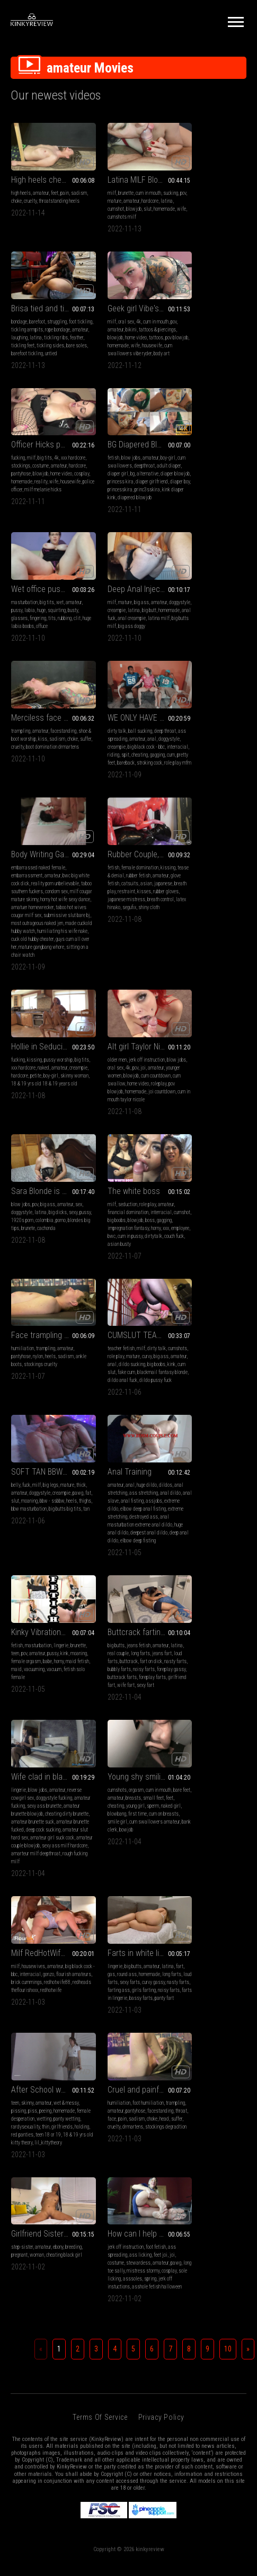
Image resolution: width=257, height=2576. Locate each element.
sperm (181, 1267)
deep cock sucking (125, 1291)
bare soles (215, 217)
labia (47, 474)
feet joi (228, 1572)
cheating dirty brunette (115, 1275)
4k (42, 321)
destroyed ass (107, 1123)
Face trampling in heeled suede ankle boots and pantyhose (128, 925)
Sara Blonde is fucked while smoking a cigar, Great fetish (210, 781)
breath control (228, 634)
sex (178, 802)
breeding (101, 1572)
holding (206, 1451)
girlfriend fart (24, 1291)
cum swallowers (192, 329)
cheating (19, 626)
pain (64, 185)
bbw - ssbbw (23, 1107)
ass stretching (139, 1091)
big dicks (231, 802)
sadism (19, 193)
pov (113, 193)
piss (196, 1427)
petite (55, 810)
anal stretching (108, 1091)
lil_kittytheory (202, 1467)
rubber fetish (218, 602)
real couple (36, 1251)
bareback (20, 634)
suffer (193, 481)
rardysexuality (206, 1443)
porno (180, 818)
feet (54, 185)
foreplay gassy (49, 1275)
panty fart (149, 1459)
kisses (202, 626)
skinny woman (25, 818)
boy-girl (235, 321)
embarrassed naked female (120, 594)
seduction (31, 938)
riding (61, 618)
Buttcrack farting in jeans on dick (46, 1230)
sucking (100, 193)
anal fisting (150, 1099)
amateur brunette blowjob (135, 1267)
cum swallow (129, 818)
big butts (19, 1243)
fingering (70, 481)
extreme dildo (125, 1107)
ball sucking (44, 594)
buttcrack (51, 1259)
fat (47, 1099)
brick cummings (63, 1435)
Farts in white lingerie (128, 1406)
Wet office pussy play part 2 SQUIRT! (46, 452)
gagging (37, 626)
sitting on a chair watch (130, 698)
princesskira (187, 361)
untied (198, 225)
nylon (120, 946)
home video (39, 337)
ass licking (208, 1572)
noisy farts (22, 1275)
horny (16, 970)
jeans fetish (42, 1243)
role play (51, 938)
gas (106, 1427)
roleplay (113, 826)
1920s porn (210, 810)
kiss (220, 474)
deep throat (68, 594)
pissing (182, 1427)
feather (208, 209)
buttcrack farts (25, 1283)
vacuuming (185, 1115)
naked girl (199, 1267)
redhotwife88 (24, 1443)
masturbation (24, 466)
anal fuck (135, 481)
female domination (207, 594)
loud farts (30, 1259)
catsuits (226, 610)
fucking (100, 321)
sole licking (219, 1596)
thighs (56, 1107)
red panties (226, 1451)
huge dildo (132, 1083)
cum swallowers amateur (200, 1283)
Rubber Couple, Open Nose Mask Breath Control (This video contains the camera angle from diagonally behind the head (210, 581)
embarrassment (109, 602)
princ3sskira (215, 361)
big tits (127, 321)
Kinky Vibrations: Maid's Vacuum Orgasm (210, 1070)
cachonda (184, 826)
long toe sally (201, 1588)
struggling (221, 185)
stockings (121, 329)
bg (214, 337)
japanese (198, 618)
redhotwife (50, 1451)
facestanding (228, 466)
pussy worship (58, 794)
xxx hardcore (33, 802)
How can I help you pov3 (210, 1551)
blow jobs (198, 321)
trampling (184, 466)
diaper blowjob (190, 345)
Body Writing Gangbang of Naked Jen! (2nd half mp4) (128, 581)
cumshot (135, 201)
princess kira (220, 345)
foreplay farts (55, 1283)
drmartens (21, 1596)
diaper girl (200, 337)
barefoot (201, 185)
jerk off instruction (132, 794)
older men (102, 794)
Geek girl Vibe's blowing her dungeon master (46, 308)
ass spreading (25, 602)
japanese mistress (194, 634)
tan (77, 1115)
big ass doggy (117, 497)
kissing (235, 594)
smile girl (228, 1275)
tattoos (59, 337)
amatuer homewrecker (128, 642)
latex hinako (187, 642)
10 (228, 1681)
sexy (179, 810)
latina (118, 201)
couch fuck (54, 978)
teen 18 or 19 (188, 1459)
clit (40, 489)
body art (31, 361)
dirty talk (20, 594)
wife (131, 209)
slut (97, 209)
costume (142, 329)
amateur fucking (124, 1259)
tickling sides (189, 217)
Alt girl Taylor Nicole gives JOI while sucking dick (128, 781)
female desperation (194, 1435)
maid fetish (209, 1107)
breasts (220, 1251)
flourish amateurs (28, 1435)
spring (203, 1603)
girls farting (115, 1451)
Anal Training (115, 1070)
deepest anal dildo (124, 1139)
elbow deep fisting (134, 1147)
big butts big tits (56, 1115)
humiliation (104, 938)
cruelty (48, 193)
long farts (58, 1251)
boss (72, 954)
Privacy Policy (161, 1750)
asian (181, 618)
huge (59, 474)
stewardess (206, 1580)
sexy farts (146, 1435)
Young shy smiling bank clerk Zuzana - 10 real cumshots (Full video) (210, 1230)
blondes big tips (203, 818)
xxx (26, 970)
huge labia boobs (62, 489)
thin (227, 1443)
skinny (191, 1419)
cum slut (231, 962)
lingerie (225, 1083)
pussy (34, 474)
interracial (42, 618)
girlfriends (186, 1451)
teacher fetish (188, 938)
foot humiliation (51, 1564)
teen (197, 1091)
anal (64, 602)
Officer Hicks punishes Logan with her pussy (128, 308)
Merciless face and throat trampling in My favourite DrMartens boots (210, 452)
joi (139, 802)
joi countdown (130, 834)
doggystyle (103, 474)
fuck (26, 1083)
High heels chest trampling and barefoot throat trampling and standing (46, 172)
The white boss (37, 925)
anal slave (126, 1099)
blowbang (220, 1267)
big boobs (39, 954)
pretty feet (66, 626)
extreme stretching (136, 1115)
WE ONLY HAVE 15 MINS (46, 581)
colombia (233, 810)
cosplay (142, 345)
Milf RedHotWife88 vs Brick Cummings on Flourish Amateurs (46, 1406)
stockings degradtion (54, 1596)
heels (132, 946)
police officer (127, 361)
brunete (228, 818)
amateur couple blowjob (127, 1307)
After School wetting (210, 1406)
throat (45, 1580)
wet (60, 466)
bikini (34, 329)
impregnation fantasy (48, 962)
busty (36, 481)
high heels (21, 185)
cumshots (184, 946)
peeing (209, 1427)
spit (73, 618)
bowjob (194, 1291)
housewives (33, 1419)
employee (40, 970)
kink (216, 962)
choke (34, 193)
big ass (127, 466)
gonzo (72, 1427)
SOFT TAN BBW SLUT (46, 1070)
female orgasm (219, 1099)
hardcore (101, 201)
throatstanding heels (31, 201)
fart (97, 1427)
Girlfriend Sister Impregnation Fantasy (128, 1551)
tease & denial (189, 602)
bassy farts (126, 1459)
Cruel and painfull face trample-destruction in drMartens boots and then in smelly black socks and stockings (46, 1551)
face (57, 1580)
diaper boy (219, 353)
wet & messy (230, 1419)
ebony (140, 1564)
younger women (107, 810)
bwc (55, 970)
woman (137, 1572)
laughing (219, 201)
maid (229, 1107)
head (46, 1588)
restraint (184, 626)
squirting (20, 481)
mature (125, 193)
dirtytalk (33, 978)
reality (123, 353)
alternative (230, 337)
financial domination (31, 946)
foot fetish (224, 1564)
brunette (111, 185)
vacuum (205, 1115)
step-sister (104, 1564)
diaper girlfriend (191, 353)
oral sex (30, 321)
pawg (36, 1099)
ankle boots (104, 954)
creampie (126, 474)
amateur (41, 185)
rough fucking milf (133, 1323)
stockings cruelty (134, 954)
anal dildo (103, 1099)
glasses (51, 481)
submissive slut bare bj (116, 658)
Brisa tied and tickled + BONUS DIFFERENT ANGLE (210, 172)
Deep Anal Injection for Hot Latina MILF (128, 452)
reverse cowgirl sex (112, 1251)
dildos (151, 1083)
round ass (122, 1427)
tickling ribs (187, 209)
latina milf (124, 489)
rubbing (27, 489)
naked (53, 802)
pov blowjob (134, 826)
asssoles (184, 1603)
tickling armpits (208, 193)
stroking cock (43, 634)
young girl (222, 1259)
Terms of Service (100, 1750)
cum (51, 626)
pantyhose (140, 337)
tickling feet (228, 209)
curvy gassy (104, 1443)
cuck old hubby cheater (125, 682)
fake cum (184, 970)
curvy (236, 946)
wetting (223, 1435)
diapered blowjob (216, 369)
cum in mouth (134, 185)
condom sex (121, 626)
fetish (181, 321)
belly (15, 1083)
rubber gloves (223, 626)
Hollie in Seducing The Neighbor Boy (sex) (46, 781)
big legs (50, 1083)
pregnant (120, 1572)
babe (179, 1107)
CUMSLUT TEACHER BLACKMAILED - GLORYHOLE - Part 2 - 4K (210, 925)
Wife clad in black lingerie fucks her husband (128, 1230)
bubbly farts (57, 1267)
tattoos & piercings (60, 329)
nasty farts (33, 1267)
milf (97, 185)
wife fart (49, 1291)
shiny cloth (227, 642)
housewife (21, 353)
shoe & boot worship (194, 474)
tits (15, 489)
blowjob (153, 201)
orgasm (204, 1243)
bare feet (183, 1251)
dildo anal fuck (205, 978)
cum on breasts (201, 1275)
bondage (183, 185)
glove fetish (204, 610)
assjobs (101, 1107)
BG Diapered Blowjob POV (210, 308)
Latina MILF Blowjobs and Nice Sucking (128, 172)
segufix (208, 642)
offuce (17, 497)
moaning (70, 1099)
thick (16, 1091)
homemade (114, 209)
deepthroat (221, 329)
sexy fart (68, 1291)
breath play (220, 618)
